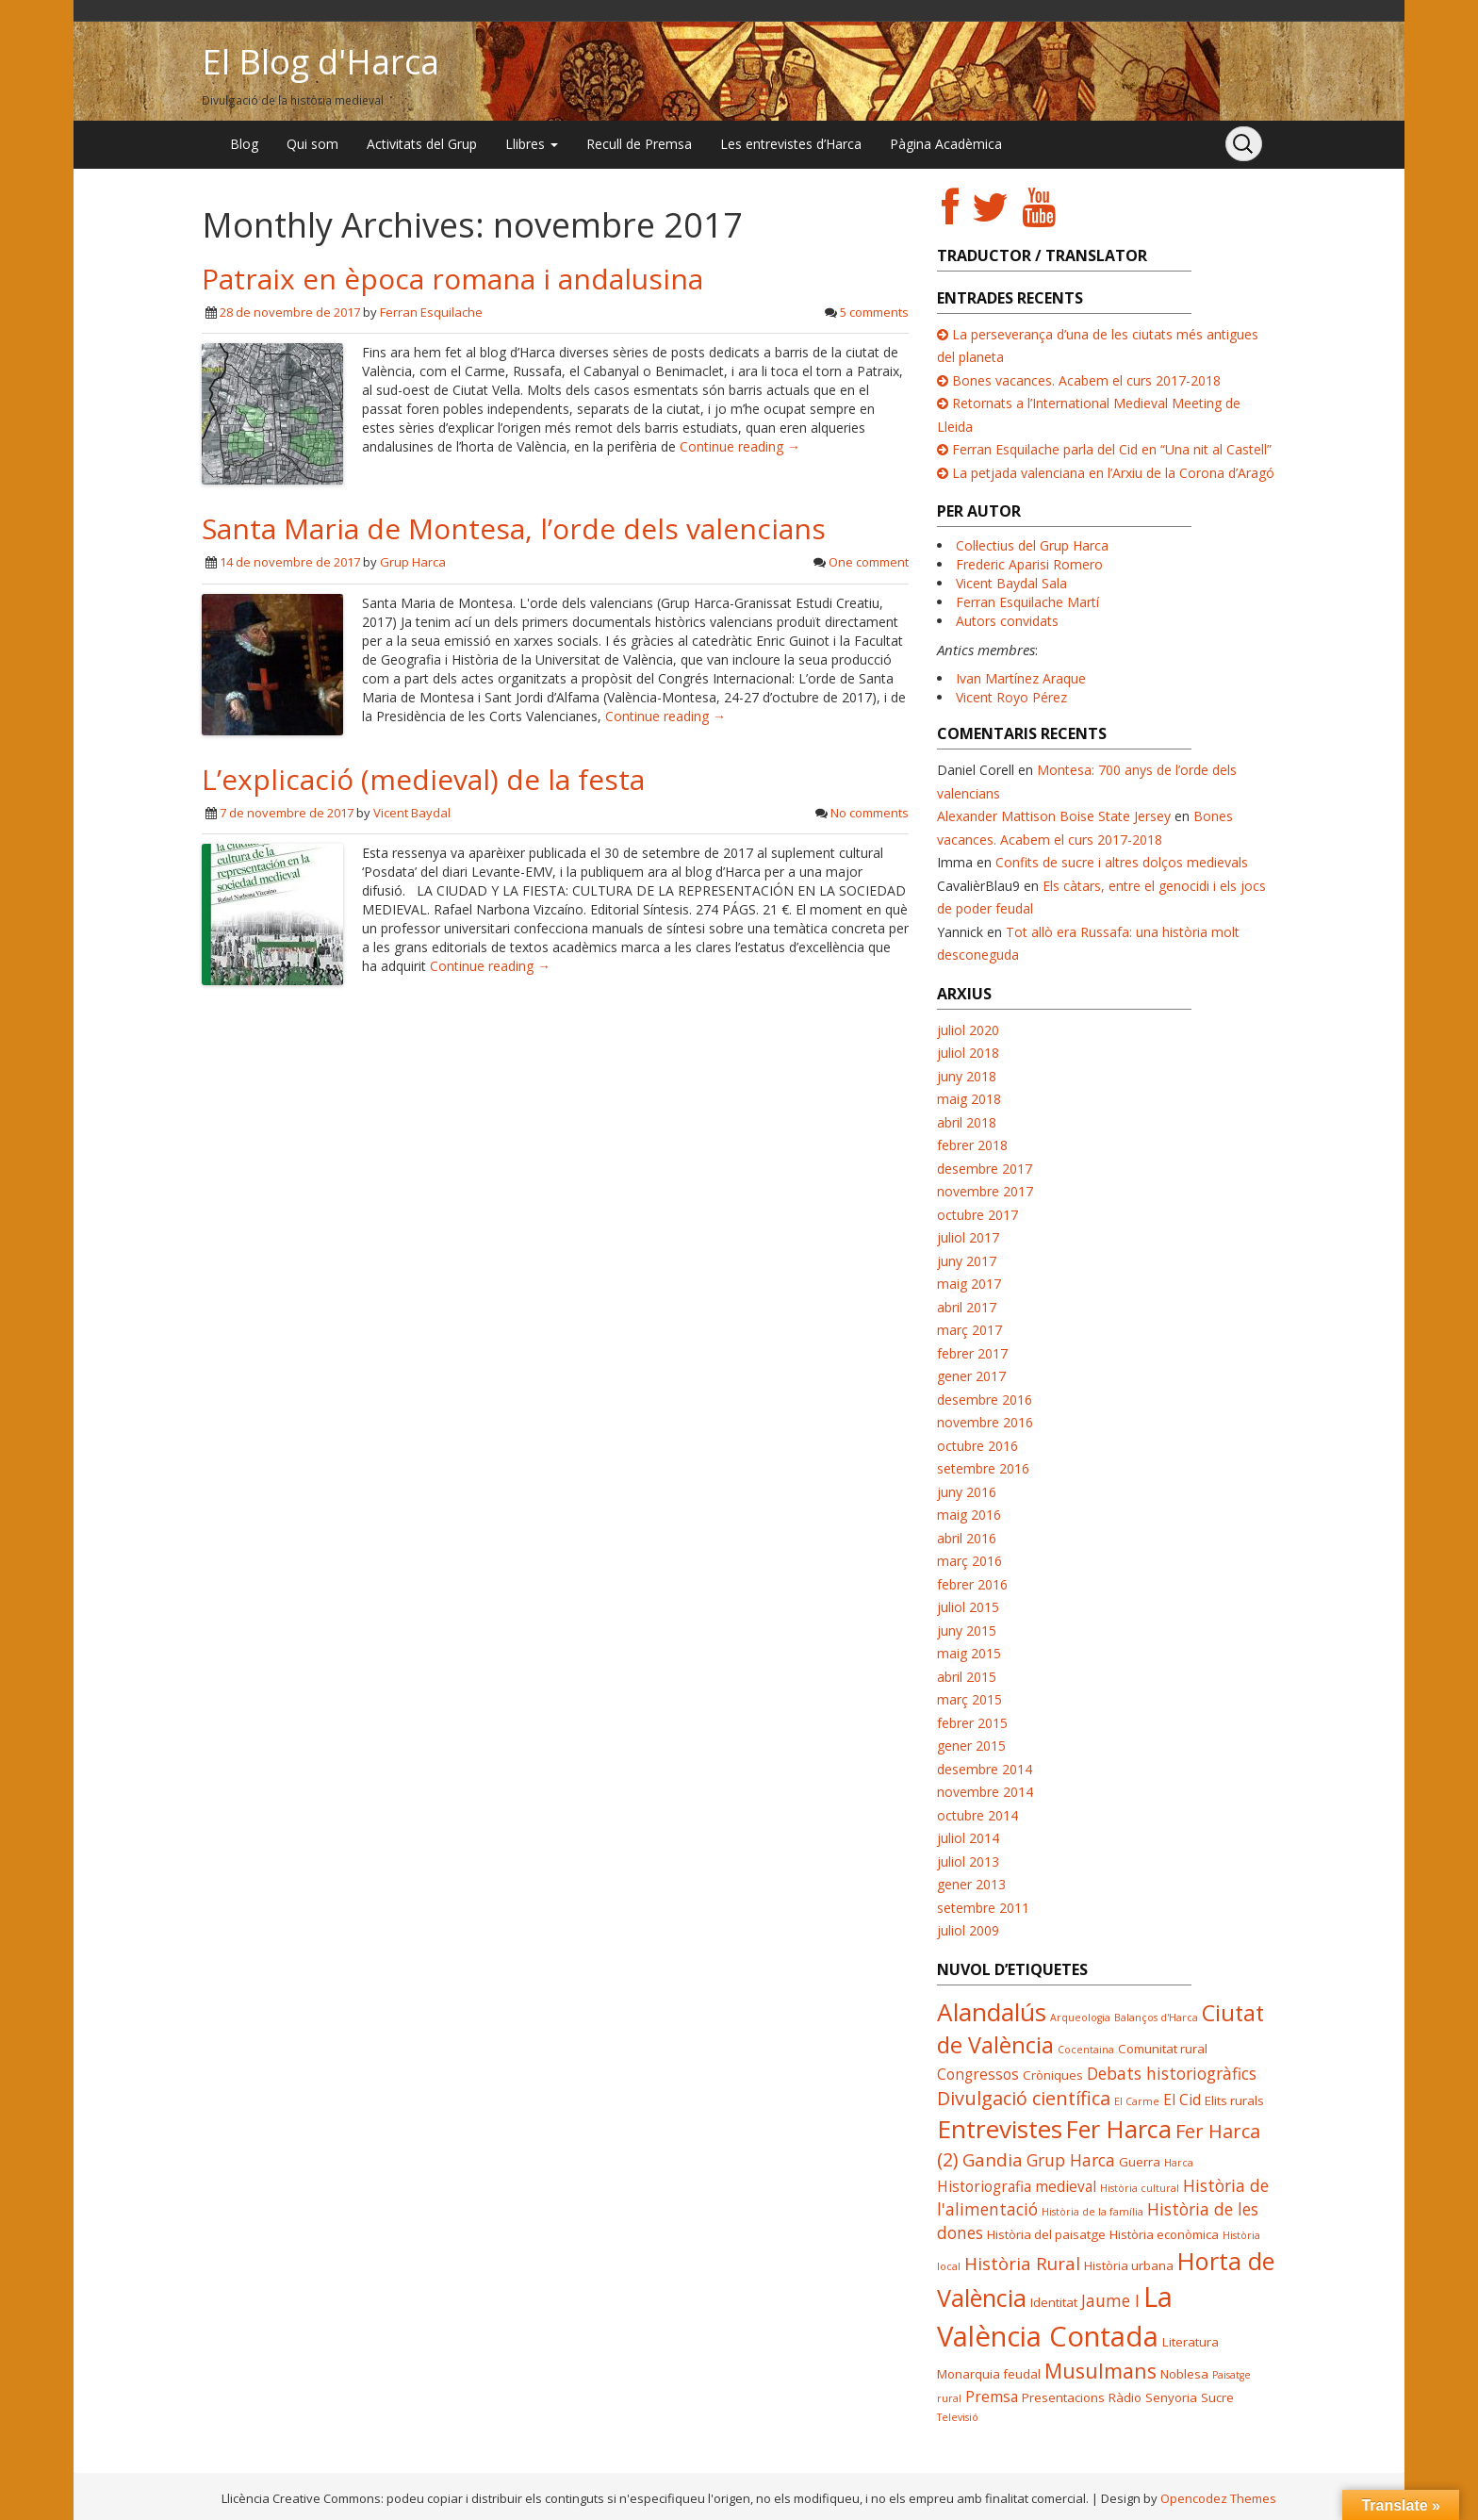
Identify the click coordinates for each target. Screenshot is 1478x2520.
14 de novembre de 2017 (290, 561)
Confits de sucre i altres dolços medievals (1121, 862)
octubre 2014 (977, 1815)
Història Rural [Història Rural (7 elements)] (1022, 2263)
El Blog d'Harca (320, 62)
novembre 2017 (985, 1191)
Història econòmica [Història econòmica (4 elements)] (1164, 2234)
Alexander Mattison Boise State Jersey (1054, 816)
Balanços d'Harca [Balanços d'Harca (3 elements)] (1156, 2017)
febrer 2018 (972, 1145)
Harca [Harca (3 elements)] (1178, 2162)
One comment (869, 561)
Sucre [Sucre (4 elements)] (1217, 2397)
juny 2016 (966, 1492)
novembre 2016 (985, 1422)
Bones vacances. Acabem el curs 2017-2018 (1086, 380)
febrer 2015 (972, 1723)
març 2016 (969, 1561)
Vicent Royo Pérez (1011, 697)
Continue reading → (740, 446)
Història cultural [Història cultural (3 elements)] (1139, 2188)
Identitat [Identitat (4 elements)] (1053, 2302)
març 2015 (969, 1699)
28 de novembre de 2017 (290, 312)
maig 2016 (969, 1515)
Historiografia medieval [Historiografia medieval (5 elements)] (1016, 2186)
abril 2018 (966, 1122)
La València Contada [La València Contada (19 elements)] (1055, 2316)
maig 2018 (969, 1099)
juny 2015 (966, 1630)
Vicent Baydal (412, 812)
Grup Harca (413, 561)
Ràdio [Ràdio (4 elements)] (1124, 2397)
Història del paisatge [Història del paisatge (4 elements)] (1046, 2234)
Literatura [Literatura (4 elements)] (1190, 2341)
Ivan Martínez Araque (1021, 678)
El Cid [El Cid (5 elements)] (1182, 2099)
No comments (869, 812)
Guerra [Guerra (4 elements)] (1139, 2161)
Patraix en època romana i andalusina (452, 278)
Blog (244, 144)
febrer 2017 (972, 1353)
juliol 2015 (968, 1607)
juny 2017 (966, 1261)
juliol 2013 (968, 1861)
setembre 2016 (983, 1468)
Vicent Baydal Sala (1011, 583)
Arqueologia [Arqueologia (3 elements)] (1080, 2017)
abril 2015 (966, 1677)
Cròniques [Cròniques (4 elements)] (1053, 2075)
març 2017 (969, 1330)
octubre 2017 (977, 1215)
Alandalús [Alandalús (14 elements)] (991, 2012)
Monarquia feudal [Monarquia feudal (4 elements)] (989, 2373)
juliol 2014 (968, 1838)
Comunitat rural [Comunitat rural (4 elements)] (1162, 2048)
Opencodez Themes (1218, 2498)
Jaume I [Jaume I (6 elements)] (1110, 2300)
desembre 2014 (984, 1769)
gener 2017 (971, 1376)
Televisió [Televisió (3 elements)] (957, 2417)
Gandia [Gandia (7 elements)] (992, 2159)
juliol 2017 (968, 1237)
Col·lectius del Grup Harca (1032, 545)
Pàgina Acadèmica (946, 144)
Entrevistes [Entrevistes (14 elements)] (999, 2129)
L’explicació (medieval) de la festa (423, 779)
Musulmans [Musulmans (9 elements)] (1100, 2370)
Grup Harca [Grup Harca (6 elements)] (1070, 2160)
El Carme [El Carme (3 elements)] (1136, 2101)
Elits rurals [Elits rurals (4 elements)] (1234, 2100)
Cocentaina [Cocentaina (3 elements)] (1086, 2049)
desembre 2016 (984, 1399)
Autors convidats (1007, 621)
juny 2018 (966, 1076)
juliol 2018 (968, 1053)
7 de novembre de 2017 (286, 812)
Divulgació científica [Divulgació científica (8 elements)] (1023, 2098)
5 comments (874, 312)
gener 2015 (971, 1745)
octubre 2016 (977, 1446)
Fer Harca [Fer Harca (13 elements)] (1119, 2129)
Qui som (312, 144)
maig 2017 (969, 1284)
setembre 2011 (983, 1908)
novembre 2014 (985, 1792)
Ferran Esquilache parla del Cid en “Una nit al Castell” (1112, 449)
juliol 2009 (968, 1930)
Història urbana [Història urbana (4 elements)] (1129, 2265)
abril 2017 (966, 1307)
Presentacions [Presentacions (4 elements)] (1063, 2397)
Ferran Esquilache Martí (1027, 602)
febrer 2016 (972, 1584)
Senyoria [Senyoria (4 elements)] (1171, 2397)
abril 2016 (966, 1538)
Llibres (531, 144)
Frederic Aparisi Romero (1029, 564)
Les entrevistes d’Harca (791, 144)
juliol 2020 (968, 1030)
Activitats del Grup (422, 144)
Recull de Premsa (639, 144)
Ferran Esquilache (431, 312)
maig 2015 (969, 1653)
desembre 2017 (984, 1169)
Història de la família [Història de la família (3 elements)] (1092, 2211)
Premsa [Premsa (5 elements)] (991, 2396)
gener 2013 (971, 1884)
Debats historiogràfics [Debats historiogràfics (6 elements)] (1171, 2073)
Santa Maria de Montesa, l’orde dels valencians (514, 528)
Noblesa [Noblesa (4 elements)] (1184, 2373)
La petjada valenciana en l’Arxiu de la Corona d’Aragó (1113, 473)
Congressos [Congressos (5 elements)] (978, 2074)
